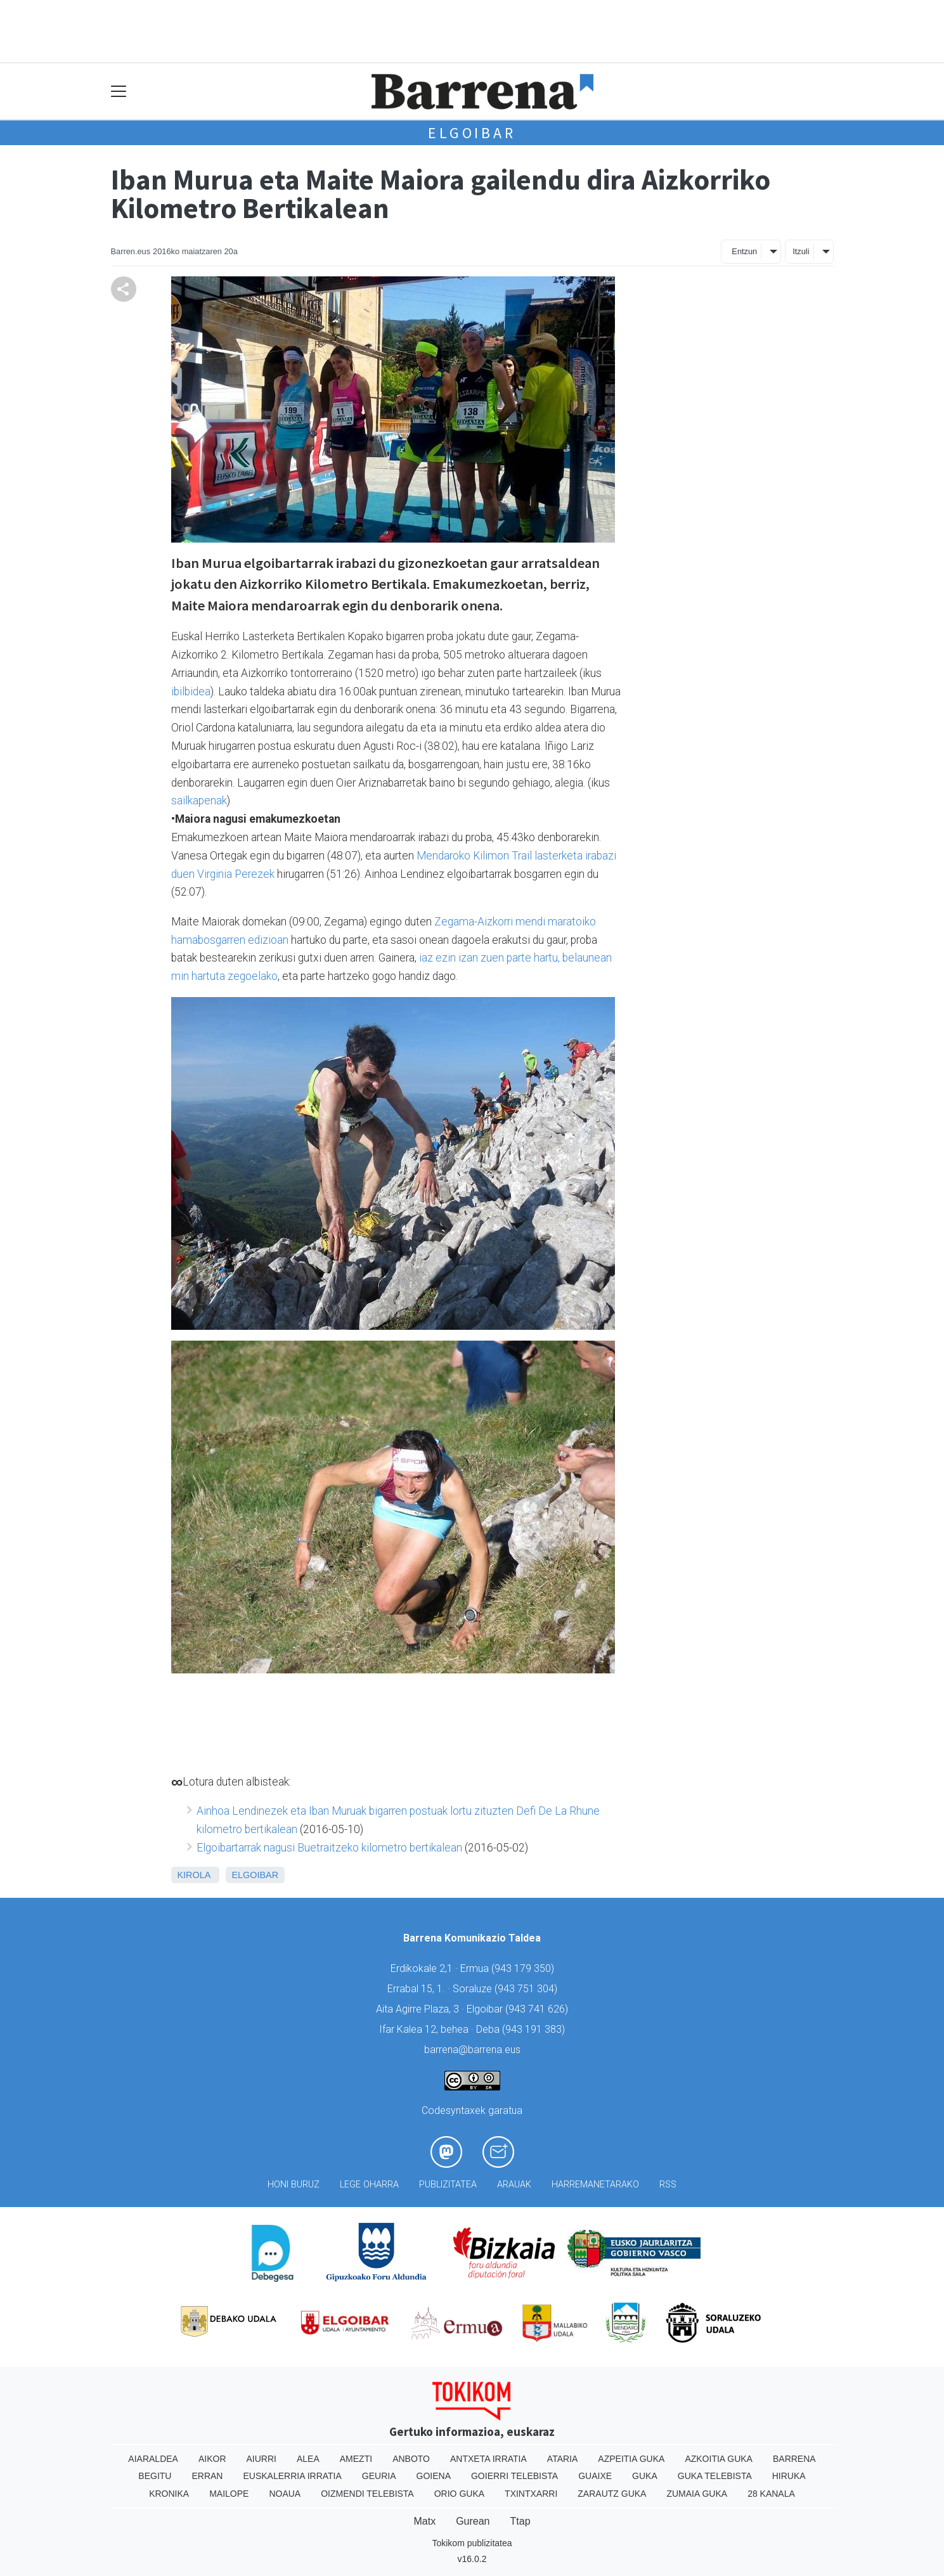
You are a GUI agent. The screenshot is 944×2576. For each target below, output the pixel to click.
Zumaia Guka (696, 2494)
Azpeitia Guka (631, 2459)
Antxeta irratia (488, 2459)
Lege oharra (369, 2184)
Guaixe (595, 2476)
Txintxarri (531, 2494)
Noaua (285, 2494)
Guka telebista (715, 2476)
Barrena (794, 2459)
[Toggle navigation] (119, 91)
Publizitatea (448, 2184)
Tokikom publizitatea (472, 2543)
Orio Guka (459, 2494)
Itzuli (800, 251)
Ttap (520, 2521)
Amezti (356, 2459)
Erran (207, 2476)
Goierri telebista (514, 2476)
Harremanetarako (595, 2184)
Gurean (472, 2521)
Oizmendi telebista (367, 2494)
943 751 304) (527, 1989)
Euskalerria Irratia (292, 2476)
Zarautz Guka (612, 2494)
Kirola (194, 1875)
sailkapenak (199, 800)
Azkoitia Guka (719, 2459)
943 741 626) (538, 2009)
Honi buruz (294, 2184)
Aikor (212, 2459)
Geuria (379, 2476)
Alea (308, 2459)
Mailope (229, 2494)
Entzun (744, 251)
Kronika (169, 2494)
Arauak (514, 2184)
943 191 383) (535, 2029)
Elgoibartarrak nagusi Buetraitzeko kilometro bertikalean (329, 1847)
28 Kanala (771, 2494)
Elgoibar (471, 133)
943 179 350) (524, 1968)
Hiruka (789, 2476)
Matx (424, 2521)
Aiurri (261, 2459)
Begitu (154, 2476)
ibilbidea (190, 691)
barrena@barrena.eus (472, 2050)
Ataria (562, 2459)
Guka (644, 2476)
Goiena (434, 2476)
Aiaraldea (153, 2459)
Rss (667, 2184)
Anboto (411, 2459)
